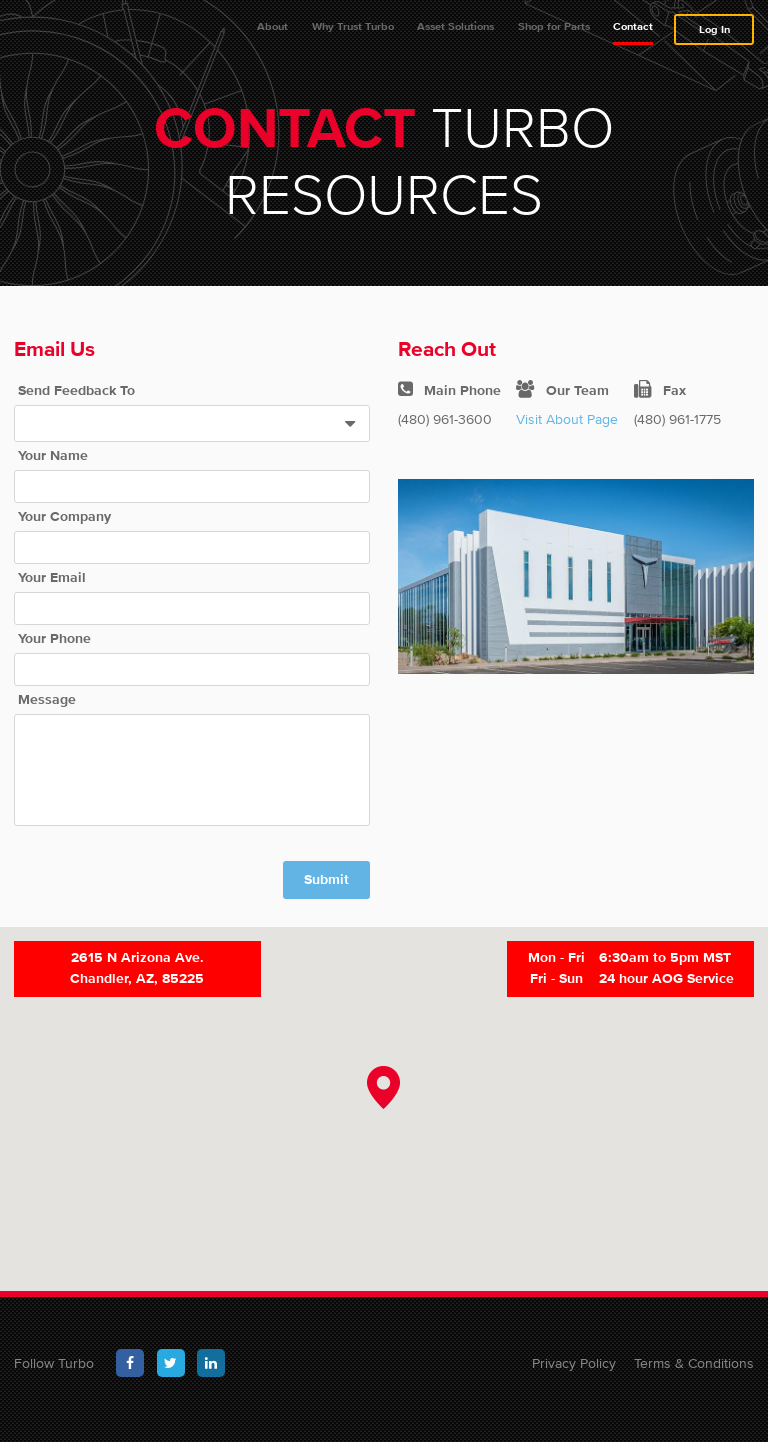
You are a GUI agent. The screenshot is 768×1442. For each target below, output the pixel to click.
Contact (633, 32)
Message (47, 712)
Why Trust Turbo (353, 32)
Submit (326, 892)
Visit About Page (567, 431)
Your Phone (54, 651)
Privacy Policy (574, 1375)
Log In (714, 35)
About (272, 32)
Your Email (52, 590)
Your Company (64, 529)
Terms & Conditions (694, 1375)
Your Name (53, 468)
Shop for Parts (554, 32)
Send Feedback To (76, 403)
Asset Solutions (455, 32)
